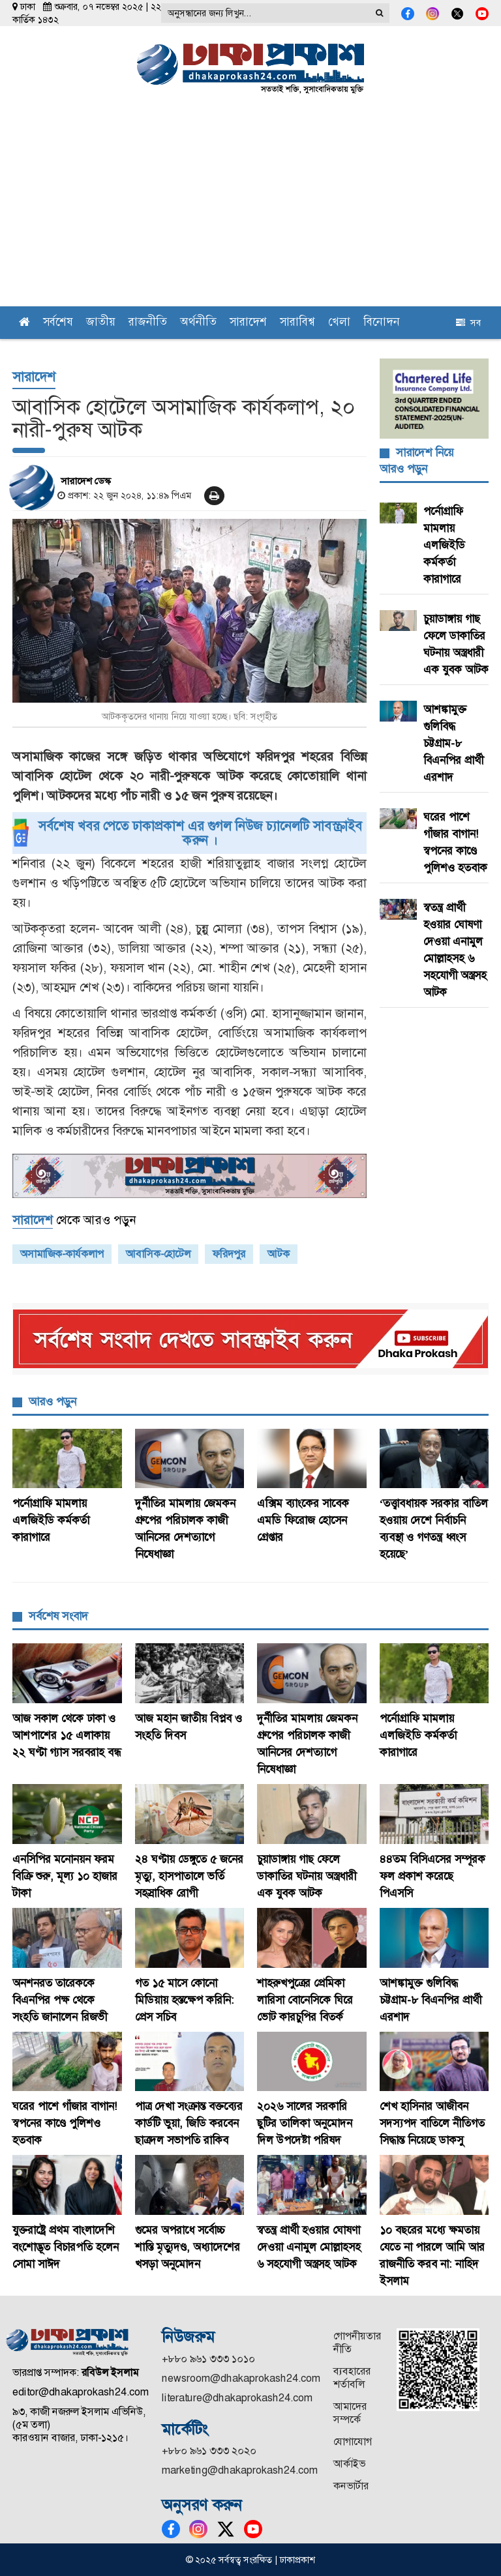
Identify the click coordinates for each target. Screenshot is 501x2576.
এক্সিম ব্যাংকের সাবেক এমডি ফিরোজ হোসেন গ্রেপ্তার (303, 1520)
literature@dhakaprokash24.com (237, 2398)
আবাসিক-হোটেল (158, 1254)
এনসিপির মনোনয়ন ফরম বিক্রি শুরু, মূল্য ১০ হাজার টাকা (64, 1876)
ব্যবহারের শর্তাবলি (352, 2377)
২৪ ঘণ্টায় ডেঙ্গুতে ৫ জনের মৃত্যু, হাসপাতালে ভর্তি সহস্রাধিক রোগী (189, 1876)
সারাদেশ (248, 323)
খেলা (339, 323)
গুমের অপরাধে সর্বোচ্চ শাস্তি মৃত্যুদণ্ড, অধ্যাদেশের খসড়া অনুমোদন (187, 2247)
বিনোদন (381, 323)
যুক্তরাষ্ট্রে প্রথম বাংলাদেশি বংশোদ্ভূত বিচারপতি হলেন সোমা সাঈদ (65, 2247)
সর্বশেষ (58, 323)
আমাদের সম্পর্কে (350, 2412)
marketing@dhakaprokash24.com (240, 2470)
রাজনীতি (148, 323)
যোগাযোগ (352, 2441)
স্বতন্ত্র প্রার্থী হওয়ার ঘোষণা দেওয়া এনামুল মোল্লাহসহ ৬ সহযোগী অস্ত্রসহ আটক (309, 2247)
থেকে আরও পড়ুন (74, 1220)
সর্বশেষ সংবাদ (58, 1616)
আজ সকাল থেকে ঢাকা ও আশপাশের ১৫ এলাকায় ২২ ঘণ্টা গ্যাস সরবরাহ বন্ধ (66, 1735)
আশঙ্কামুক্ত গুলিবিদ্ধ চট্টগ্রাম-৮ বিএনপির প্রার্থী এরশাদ (453, 743)
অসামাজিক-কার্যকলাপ (62, 1254)
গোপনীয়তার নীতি (357, 2342)
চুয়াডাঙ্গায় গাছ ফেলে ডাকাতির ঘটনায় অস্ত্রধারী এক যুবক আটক (306, 1876)
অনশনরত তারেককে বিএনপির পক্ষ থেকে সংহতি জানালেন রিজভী (59, 2000)
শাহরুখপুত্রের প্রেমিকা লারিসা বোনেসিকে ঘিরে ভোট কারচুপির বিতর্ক (305, 2000)
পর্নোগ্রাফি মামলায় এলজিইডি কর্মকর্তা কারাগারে (444, 545)
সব (468, 323)
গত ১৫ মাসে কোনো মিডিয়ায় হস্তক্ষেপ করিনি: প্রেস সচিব (184, 2000)
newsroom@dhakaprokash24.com (241, 2378)
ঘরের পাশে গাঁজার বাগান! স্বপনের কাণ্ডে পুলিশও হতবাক (64, 2123)
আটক (278, 1254)
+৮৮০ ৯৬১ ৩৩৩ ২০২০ (209, 2450)
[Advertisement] (250, 208)
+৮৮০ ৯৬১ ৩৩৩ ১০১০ (208, 2358)
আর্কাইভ (349, 2463)
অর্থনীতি (198, 323)
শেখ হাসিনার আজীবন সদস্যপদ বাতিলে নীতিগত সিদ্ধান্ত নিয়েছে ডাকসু (432, 2123)
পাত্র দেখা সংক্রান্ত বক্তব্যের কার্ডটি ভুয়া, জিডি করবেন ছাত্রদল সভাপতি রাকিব (189, 2123)
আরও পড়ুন (52, 1401)
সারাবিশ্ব (297, 323)
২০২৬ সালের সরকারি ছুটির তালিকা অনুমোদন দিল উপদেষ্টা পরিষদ (304, 2123)
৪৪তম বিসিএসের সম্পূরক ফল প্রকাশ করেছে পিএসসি (432, 1876)
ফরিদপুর (229, 1254)
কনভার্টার (351, 2486)
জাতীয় (100, 323)
